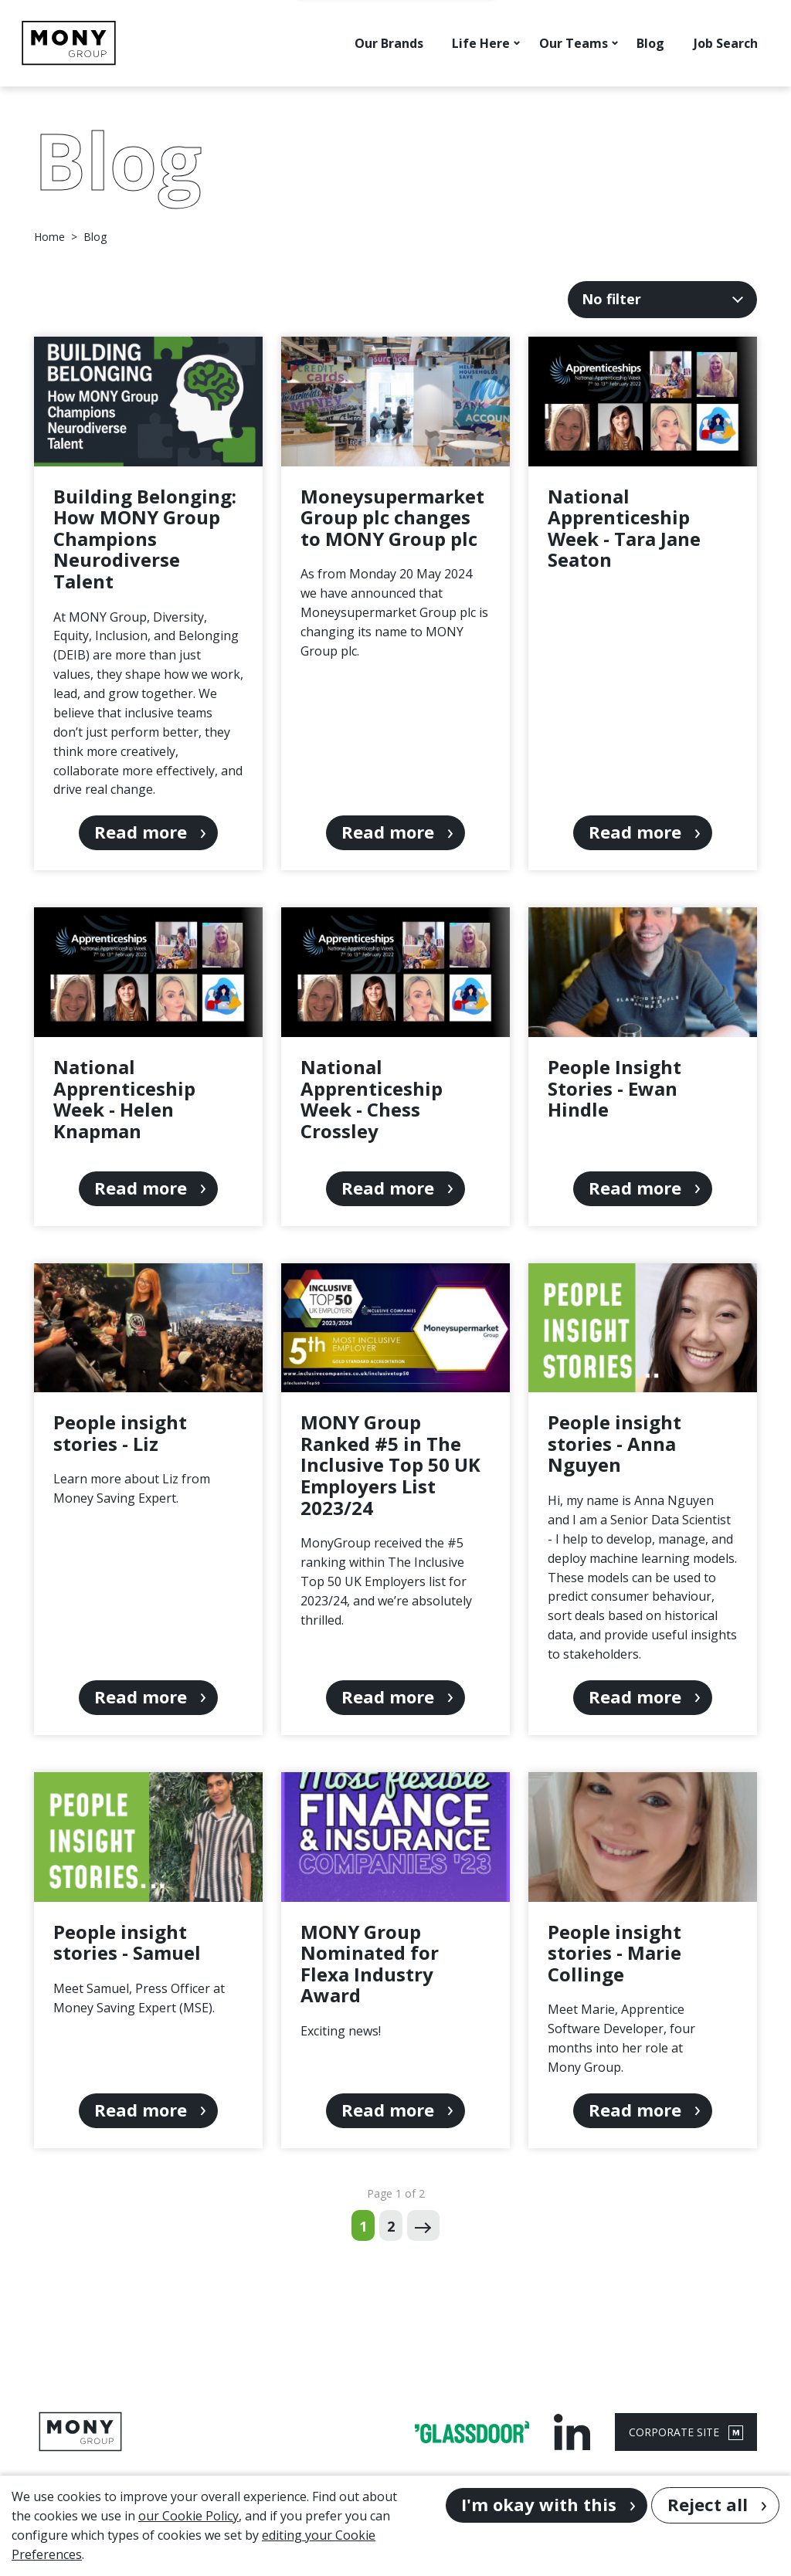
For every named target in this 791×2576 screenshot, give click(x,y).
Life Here (481, 43)
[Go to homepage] (69, 42)
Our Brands (389, 43)
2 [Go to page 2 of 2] (391, 2226)
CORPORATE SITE (686, 2432)
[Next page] (423, 2225)
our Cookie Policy (188, 2515)
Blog (650, 43)
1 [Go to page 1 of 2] (363, 2226)
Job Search (726, 43)
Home (49, 237)
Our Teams (573, 43)
